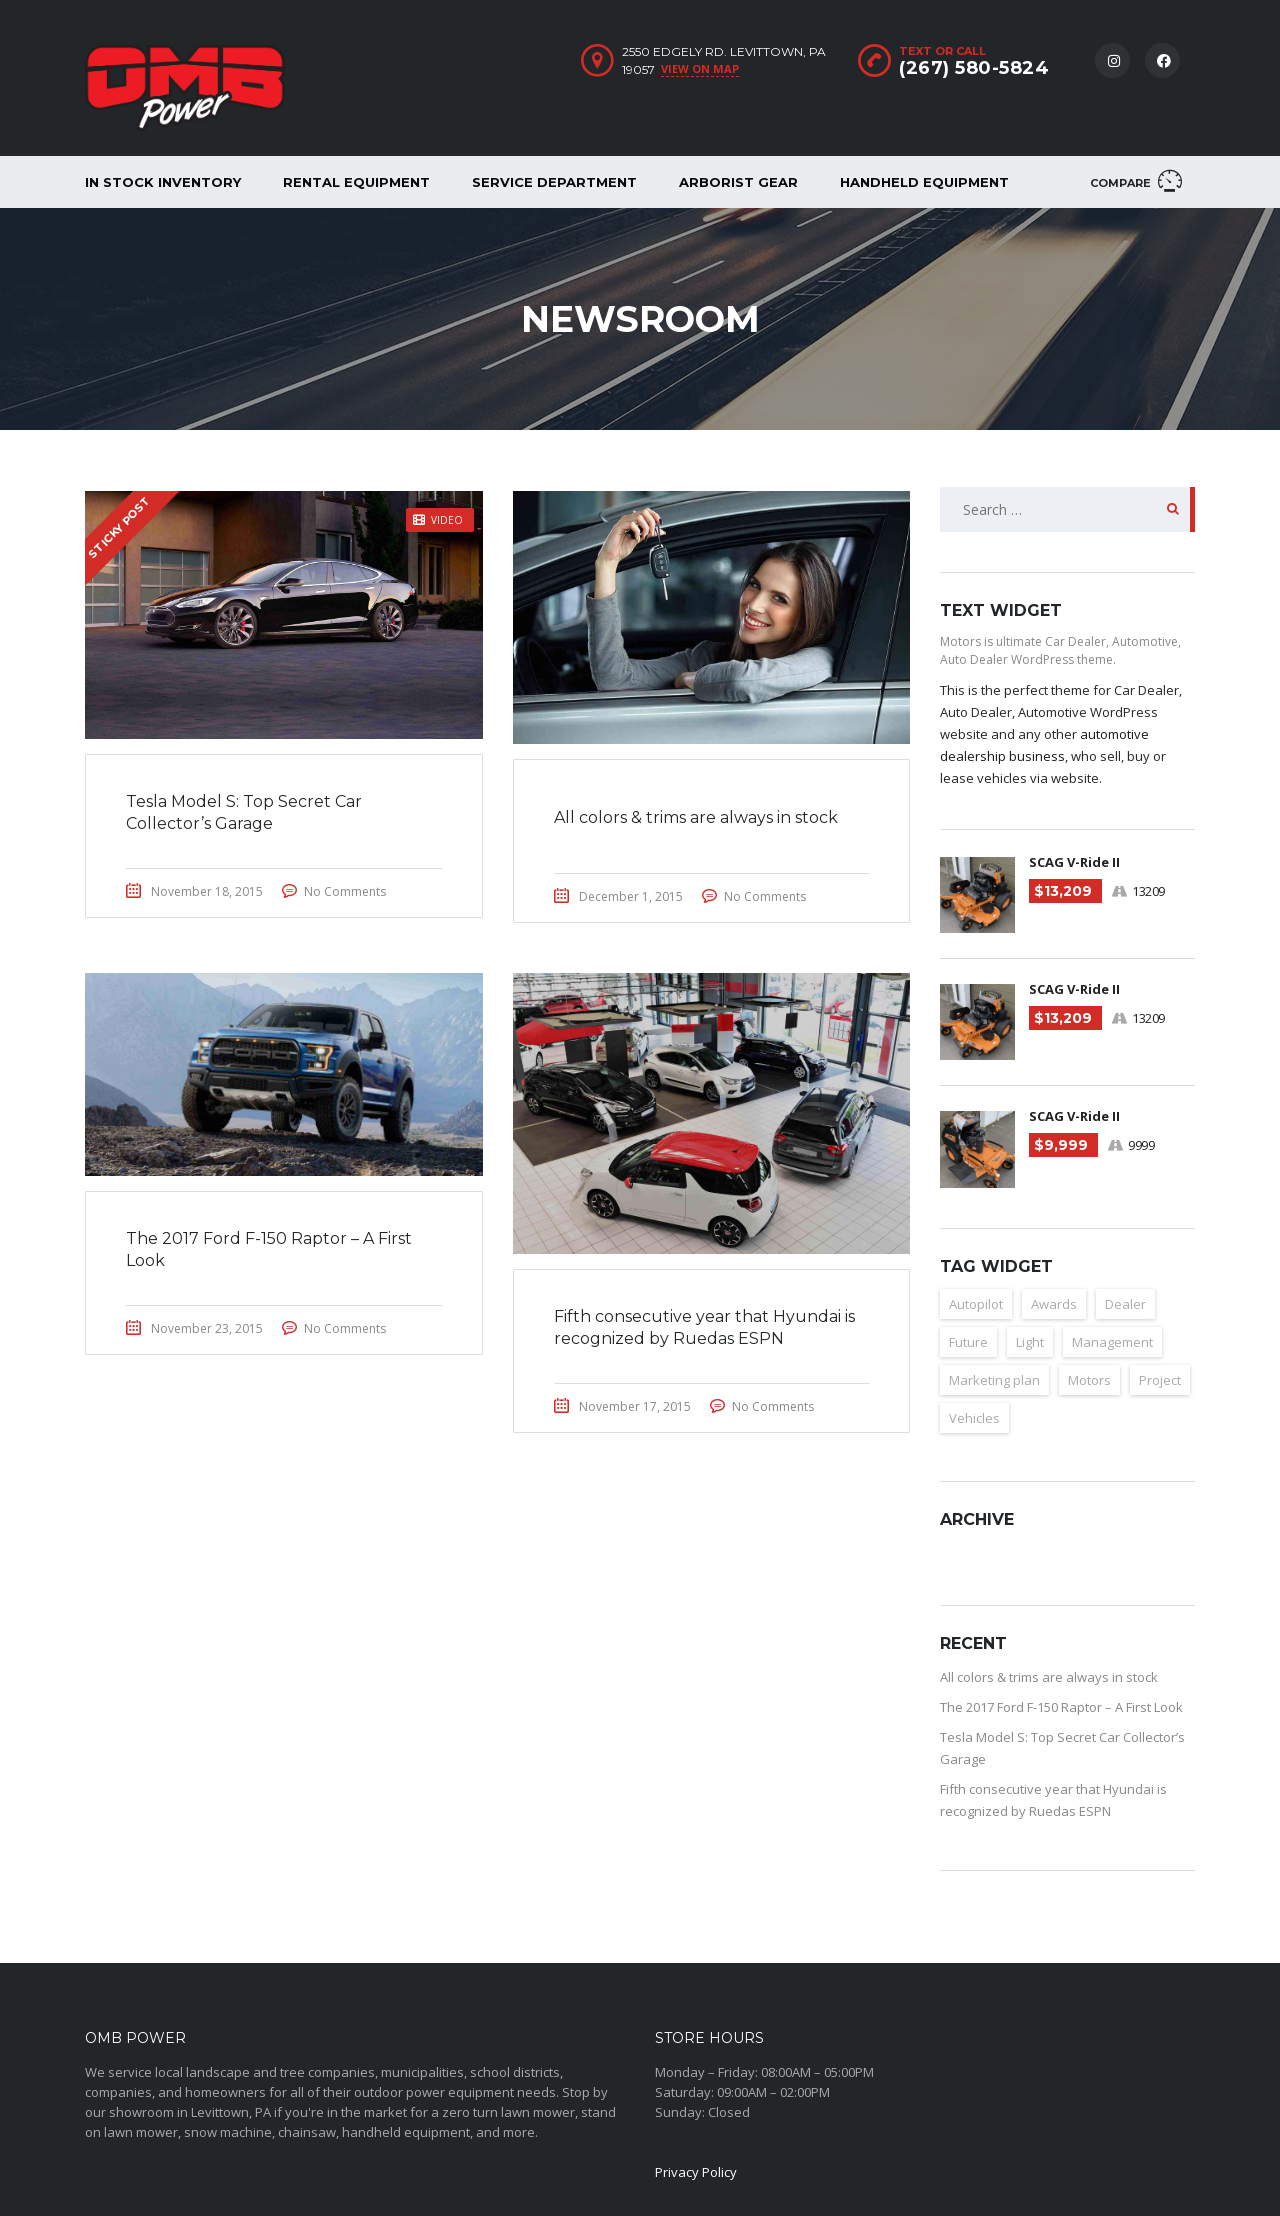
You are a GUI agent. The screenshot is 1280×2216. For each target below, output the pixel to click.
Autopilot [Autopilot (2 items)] (976, 1304)
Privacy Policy (696, 2172)
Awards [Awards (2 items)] (1054, 1304)
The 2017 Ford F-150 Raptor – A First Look (1061, 1707)
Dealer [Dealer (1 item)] (1125, 1304)
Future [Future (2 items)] (968, 1342)
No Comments (345, 891)
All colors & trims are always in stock (1049, 1677)
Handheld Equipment (924, 182)
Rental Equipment (356, 182)
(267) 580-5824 (974, 68)
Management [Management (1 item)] (1112, 1342)
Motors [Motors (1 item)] (1089, 1380)
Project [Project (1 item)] (1160, 1380)
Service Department (554, 182)
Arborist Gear (738, 182)
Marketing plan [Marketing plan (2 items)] (994, 1380)
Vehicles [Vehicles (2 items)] (974, 1418)
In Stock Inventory (163, 182)
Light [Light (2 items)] (1030, 1342)
